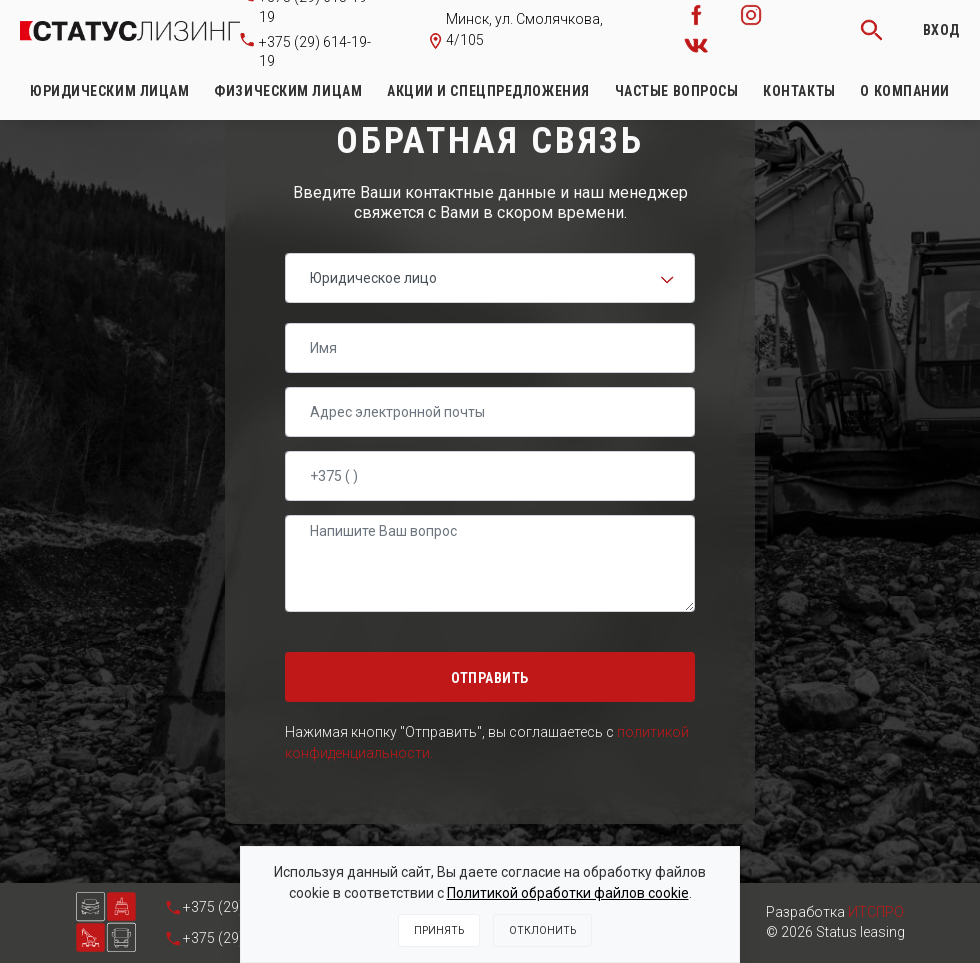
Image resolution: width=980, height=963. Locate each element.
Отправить (490, 678)
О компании (905, 91)
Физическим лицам (288, 91)
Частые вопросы (677, 91)
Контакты (799, 91)
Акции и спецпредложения (488, 91)
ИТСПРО (876, 912)
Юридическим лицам (110, 91)
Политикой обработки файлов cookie (568, 893)
